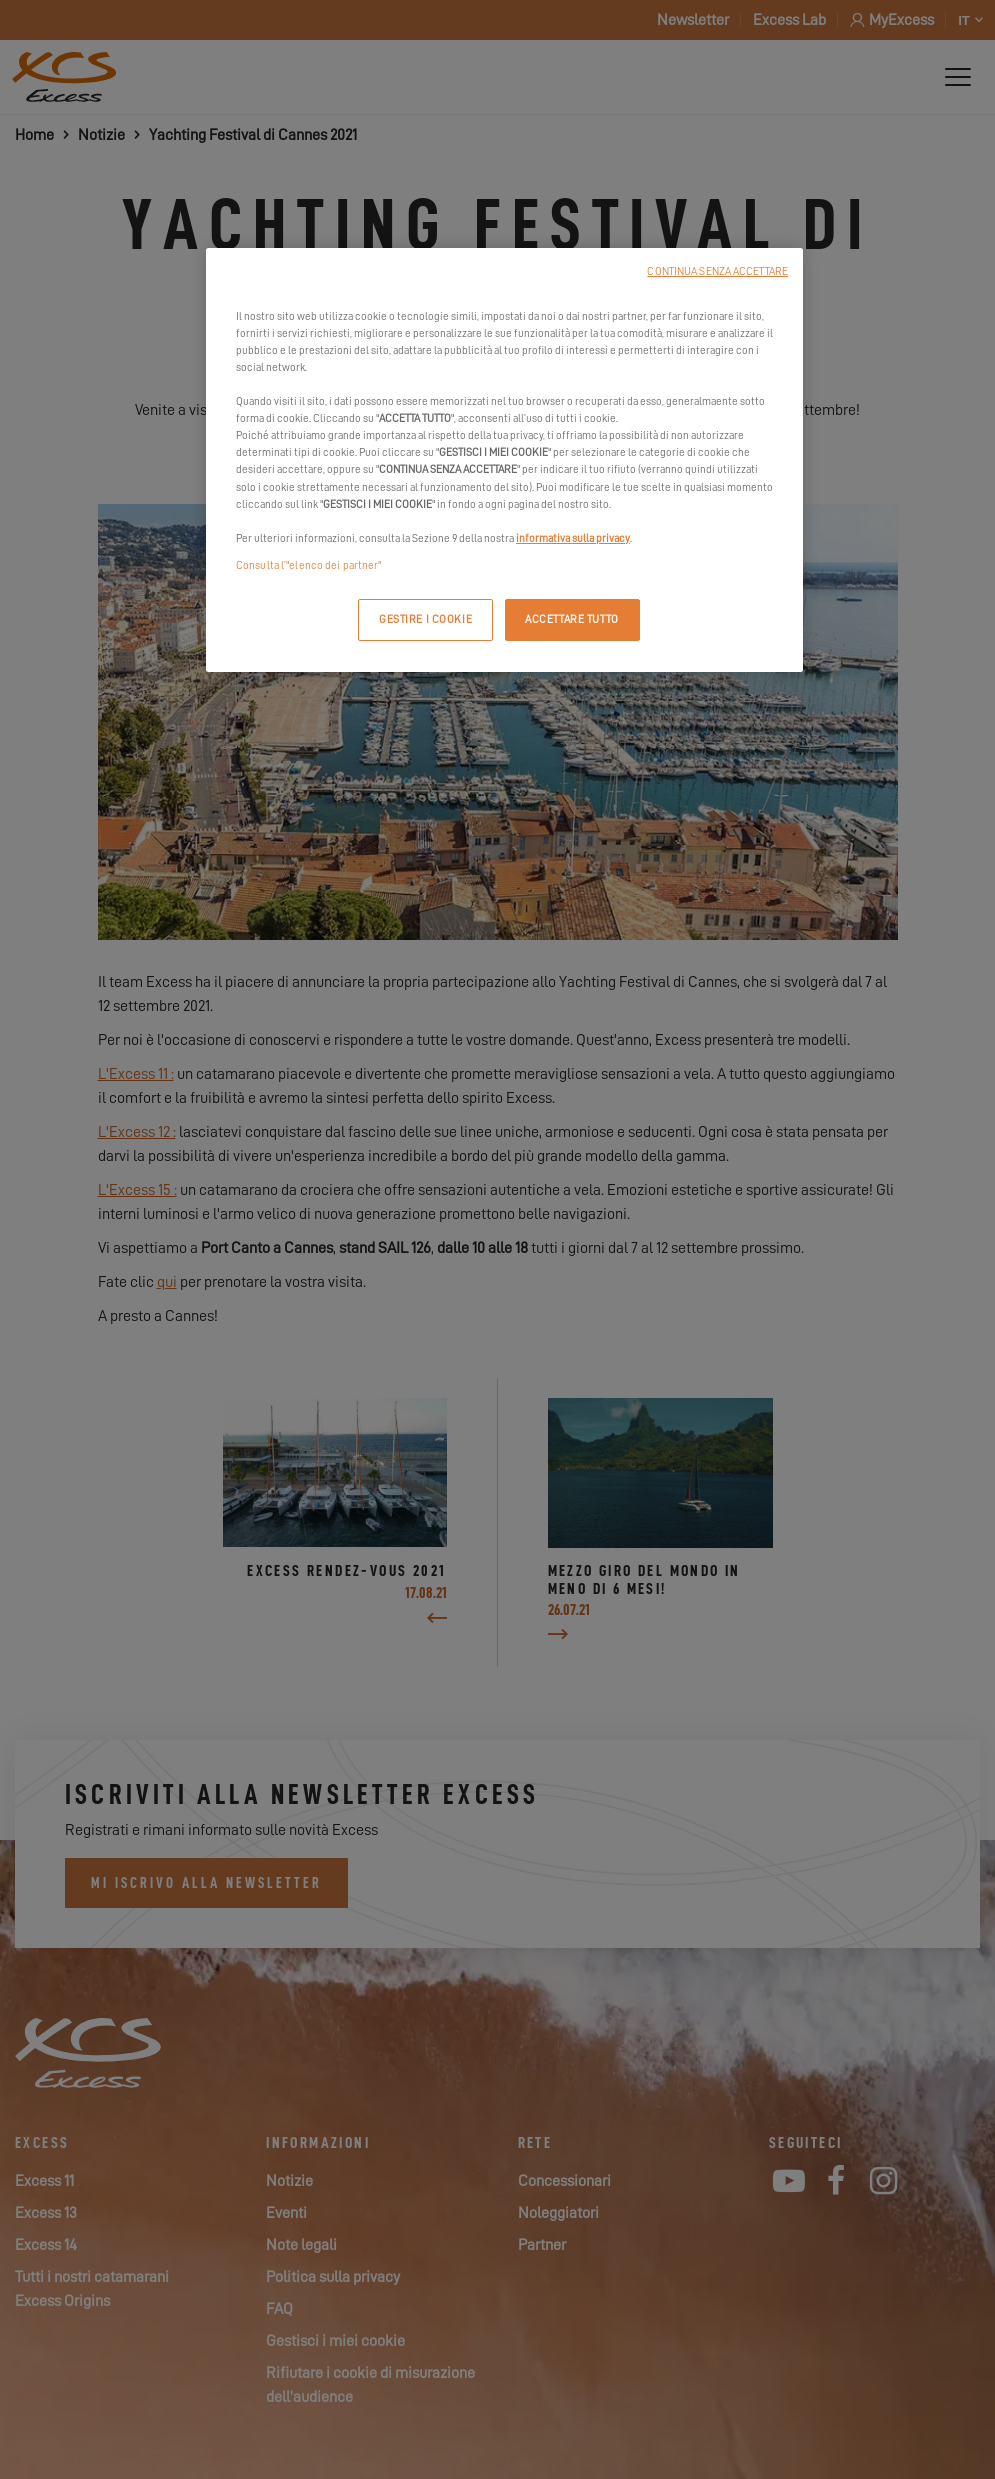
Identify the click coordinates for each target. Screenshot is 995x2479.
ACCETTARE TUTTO (572, 619)
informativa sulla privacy (573, 538)
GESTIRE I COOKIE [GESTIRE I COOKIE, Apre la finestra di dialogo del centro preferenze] (425, 619)
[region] (504, 460)
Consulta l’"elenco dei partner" (309, 565)
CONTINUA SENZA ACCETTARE (717, 271)
